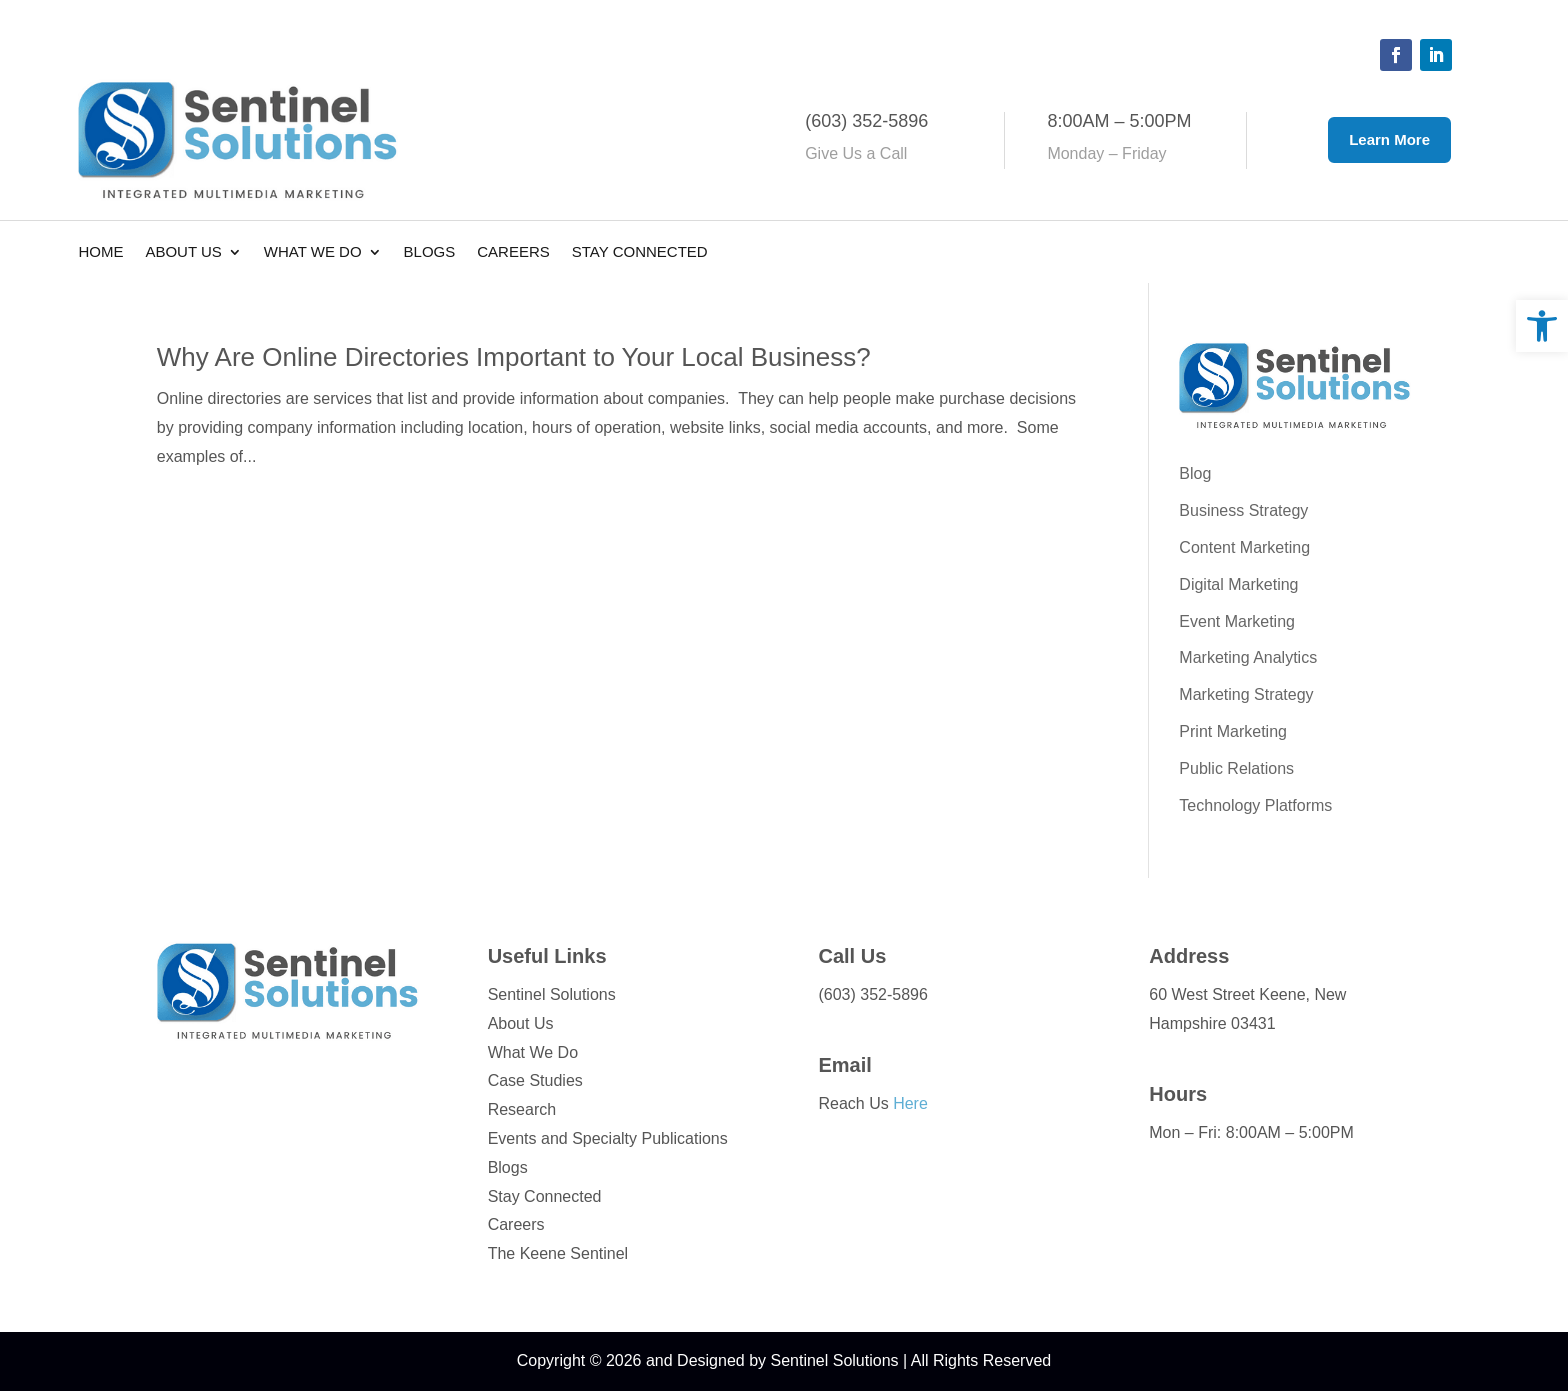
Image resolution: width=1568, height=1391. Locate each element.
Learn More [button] (1389, 139)
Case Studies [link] (535, 1080)
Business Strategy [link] (1243, 510)
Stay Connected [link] (640, 252)
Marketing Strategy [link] (1246, 694)
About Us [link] (183, 252)
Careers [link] (513, 252)
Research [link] (522, 1109)
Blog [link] (1195, 473)
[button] (1396, 55)
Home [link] (100, 252)
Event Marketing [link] (1237, 621)
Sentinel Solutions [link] (552, 994)
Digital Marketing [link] (1238, 584)
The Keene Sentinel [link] (558, 1253)
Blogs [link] (430, 252)
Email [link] (844, 1065)
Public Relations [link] (1236, 768)
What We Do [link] (313, 252)
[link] (1542, 326)
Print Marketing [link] (1233, 731)
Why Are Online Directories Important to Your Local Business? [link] (514, 357)
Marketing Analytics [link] (1248, 657)
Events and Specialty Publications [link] (608, 1138)
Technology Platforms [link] (1255, 805)
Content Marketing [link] (1244, 547)
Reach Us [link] (872, 1103)
